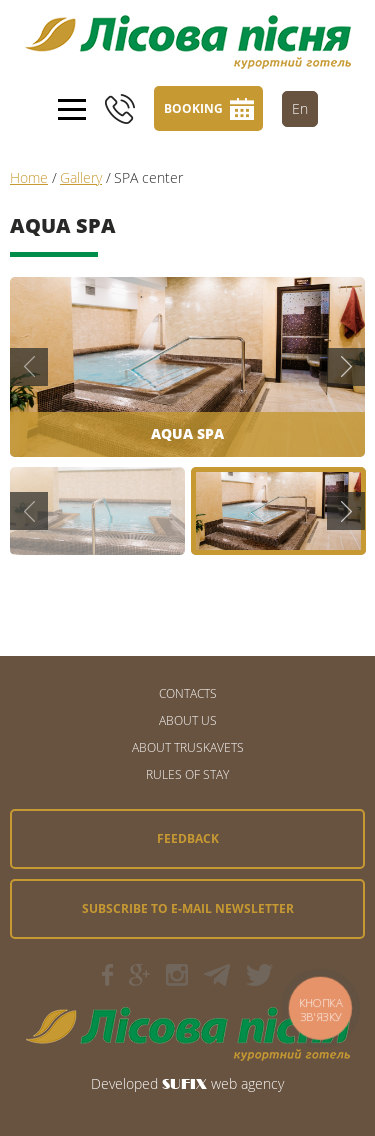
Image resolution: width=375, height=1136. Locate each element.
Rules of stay (187, 774)
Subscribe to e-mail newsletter (188, 908)
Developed (124, 1083)
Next (346, 367)
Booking (193, 108)
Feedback (188, 838)
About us (188, 720)
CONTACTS (188, 693)
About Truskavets (188, 747)
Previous (29, 367)
